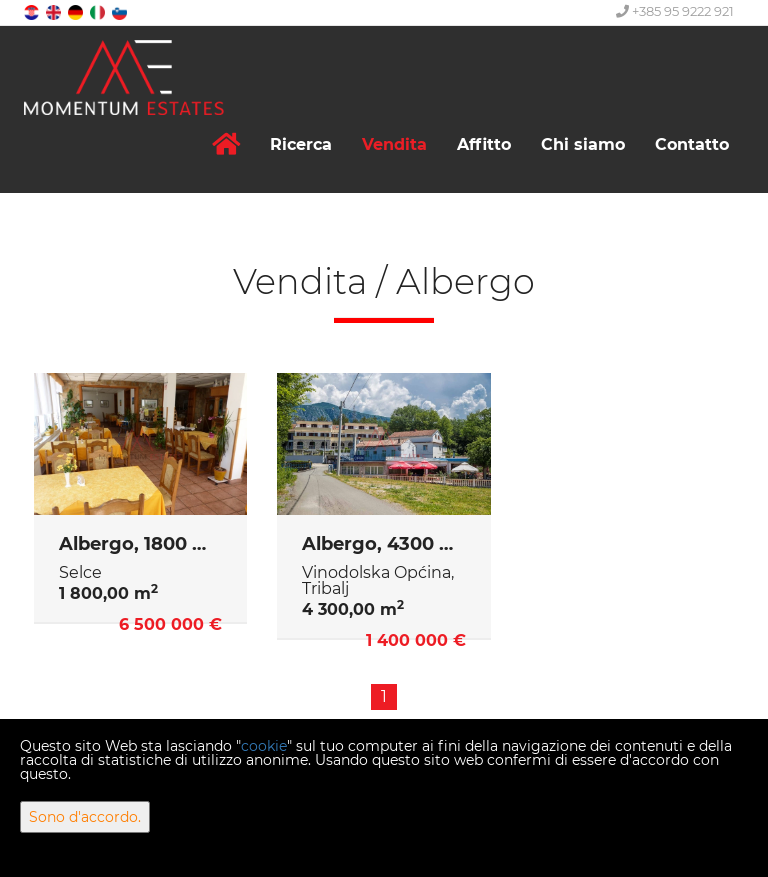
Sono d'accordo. (85, 817)
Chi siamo (583, 144)
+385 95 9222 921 (675, 11)
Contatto (692, 144)
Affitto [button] (484, 144)
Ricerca (301, 144)
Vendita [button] (394, 144)
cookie (264, 746)
